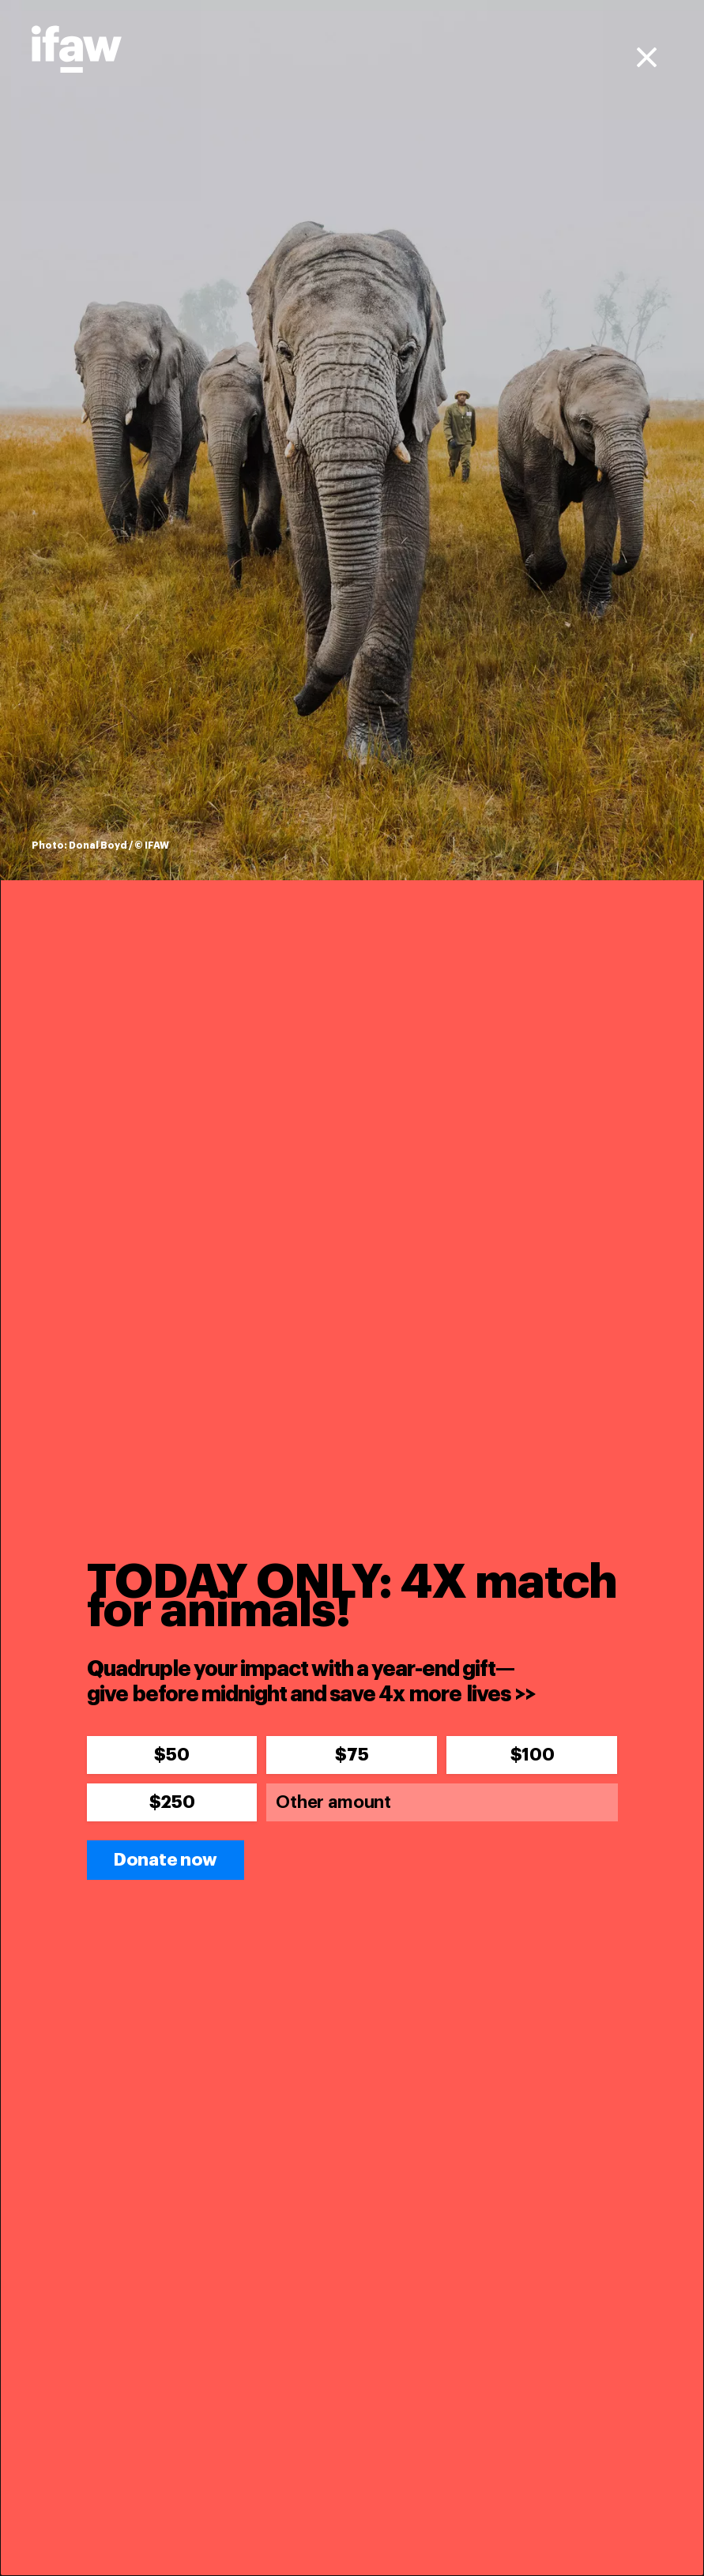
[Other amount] (441, 1802)
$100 (532, 1755)
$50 (171, 1755)
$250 (172, 1802)
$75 (351, 1755)
